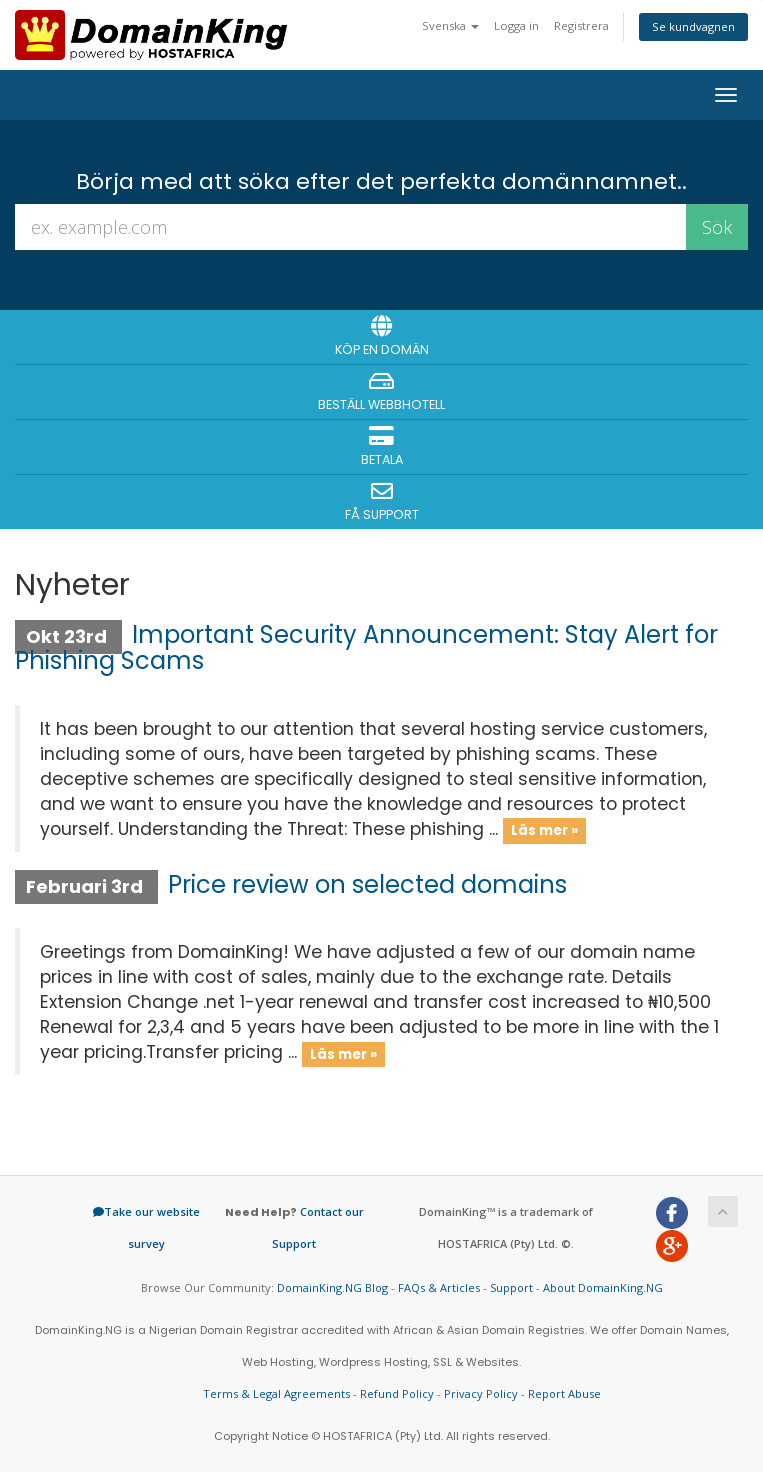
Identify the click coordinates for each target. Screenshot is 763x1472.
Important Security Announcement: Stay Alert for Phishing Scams (366, 647)
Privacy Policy (481, 1393)
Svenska (450, 25)
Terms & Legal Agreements (276, 1393)
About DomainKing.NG (603, 1287)
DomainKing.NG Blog (332, 1287)
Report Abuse (564, 1393)
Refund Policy (397, 1393)
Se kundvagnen (693, 26)
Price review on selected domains (367, 884)
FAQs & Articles (439, 1287)
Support (511, 1287)
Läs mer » (544, 830)
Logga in (516, 25)
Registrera (581, 25)
